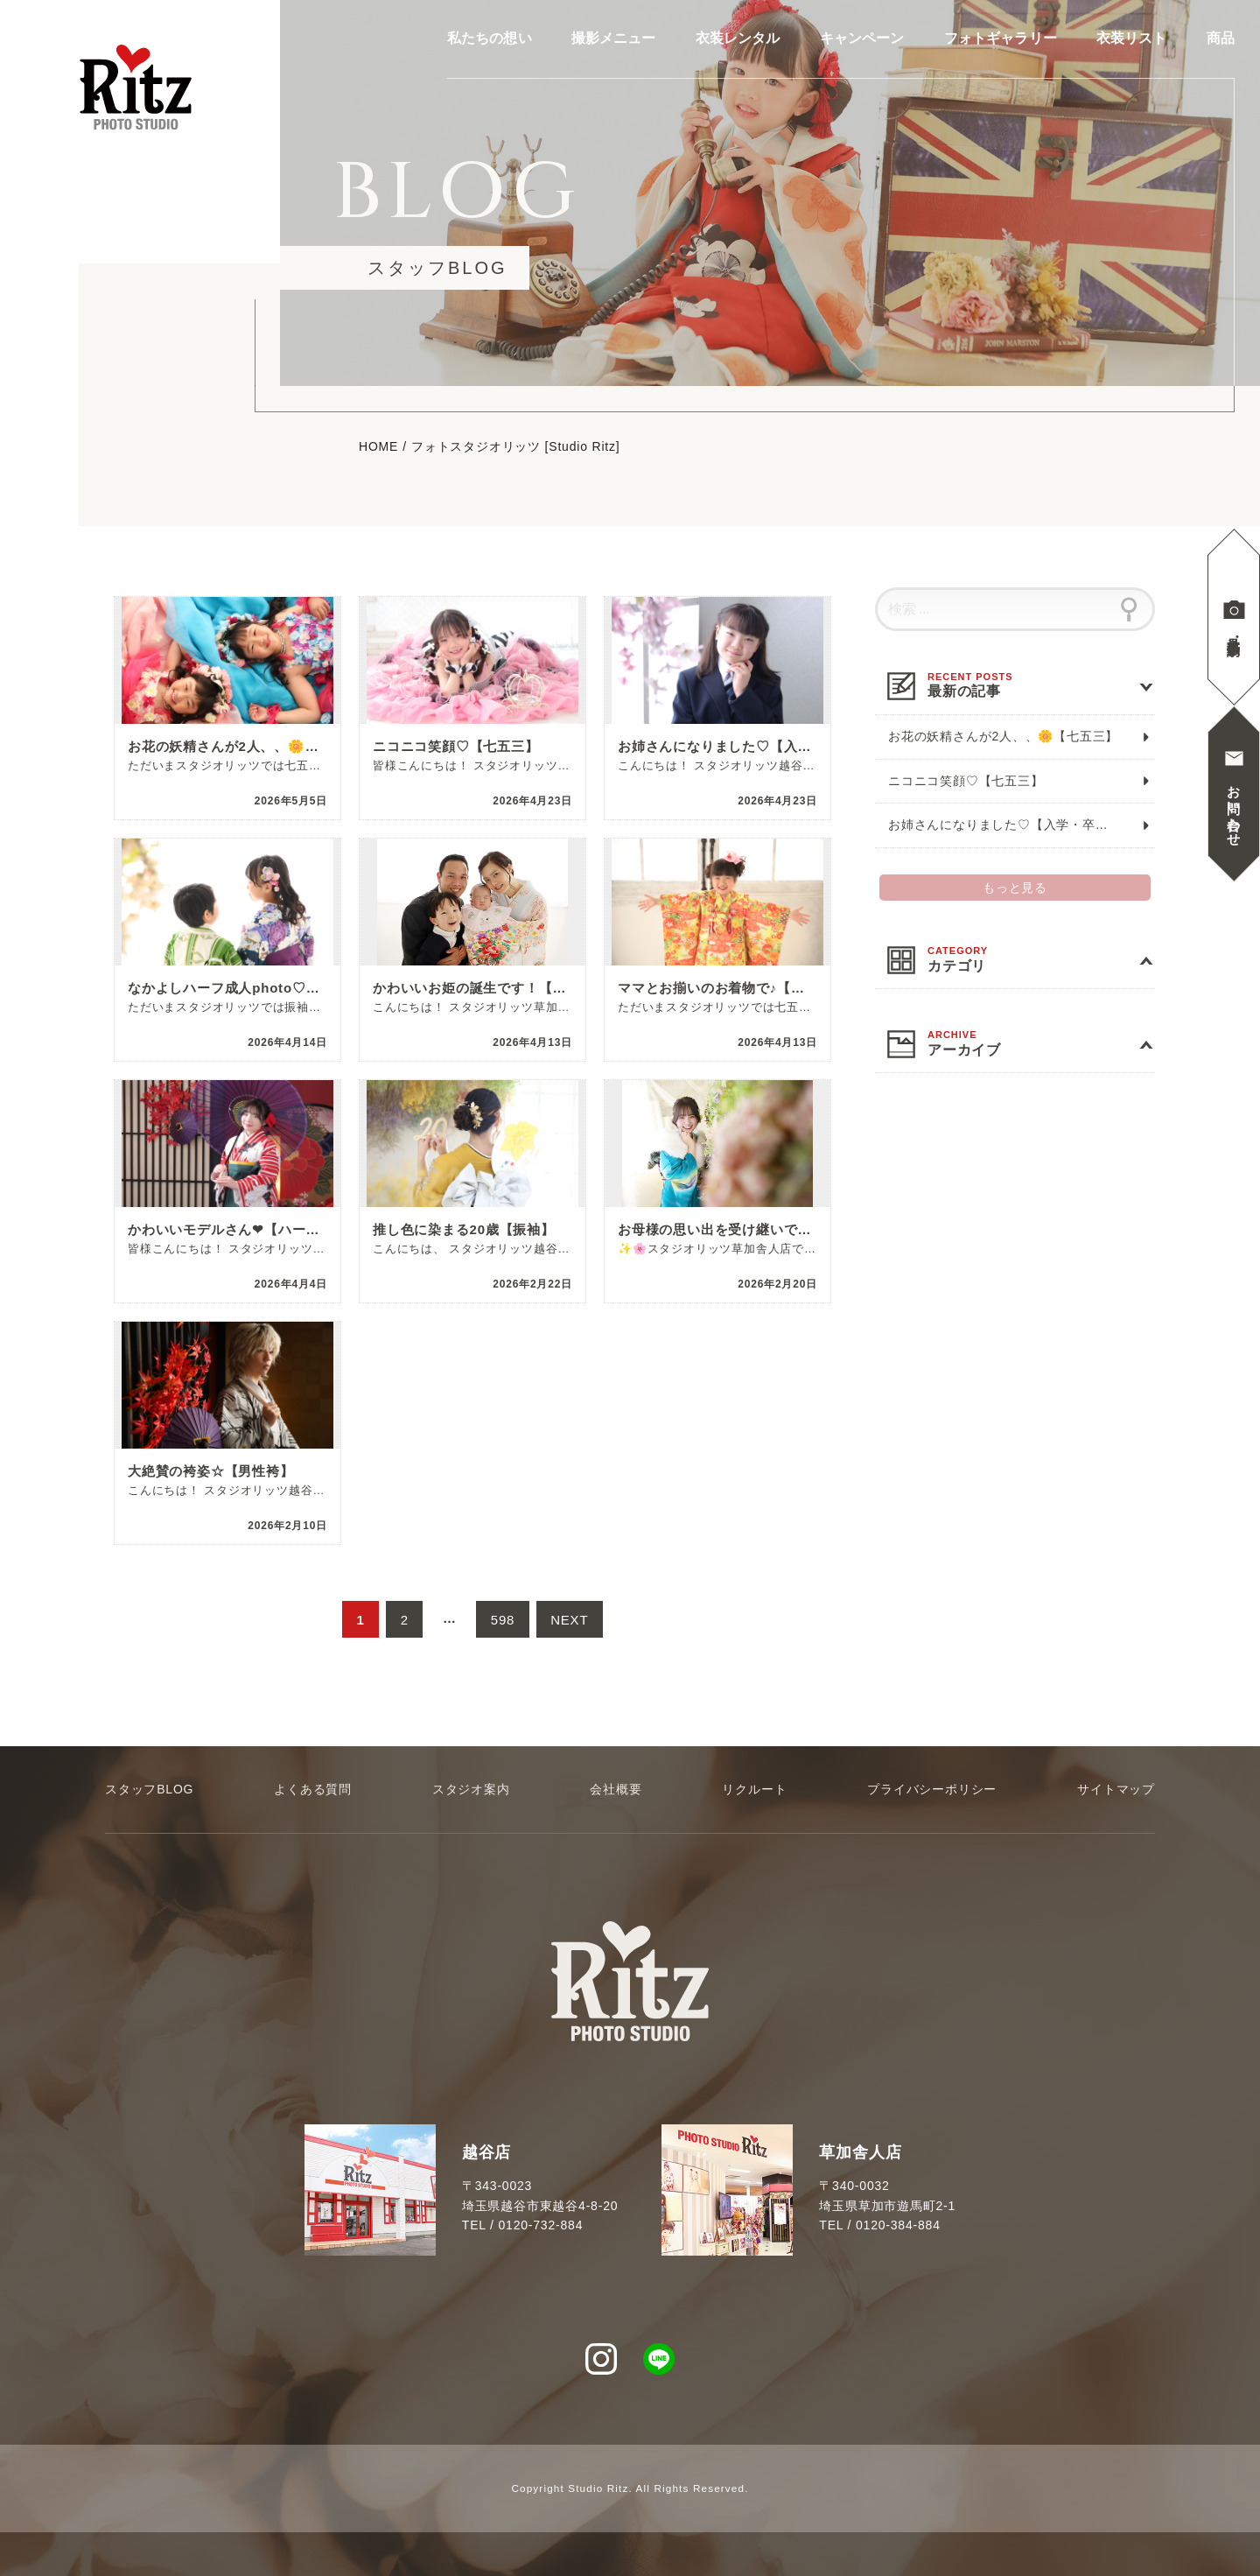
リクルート (754, 1789)
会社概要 (615, 1789)
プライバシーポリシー (932, 1789)
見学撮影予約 (1234, 631)
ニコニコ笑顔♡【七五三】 (966, 781)
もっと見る (1015, 888)
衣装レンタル (738, 39)
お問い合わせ (1234, 808)
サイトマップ (1116, 1789)
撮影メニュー (613, 39)
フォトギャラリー (1000, 39)
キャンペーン (862, 39)
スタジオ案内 (471, 1789)
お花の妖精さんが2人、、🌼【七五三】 (1003, 736)
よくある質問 (313, 1789)
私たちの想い (489, 39)
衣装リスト (1131, 39)
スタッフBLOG (149, 1789)
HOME (378, 447)
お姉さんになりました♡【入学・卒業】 (1004, 825)
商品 (1221, 39)
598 (502, 1625)
